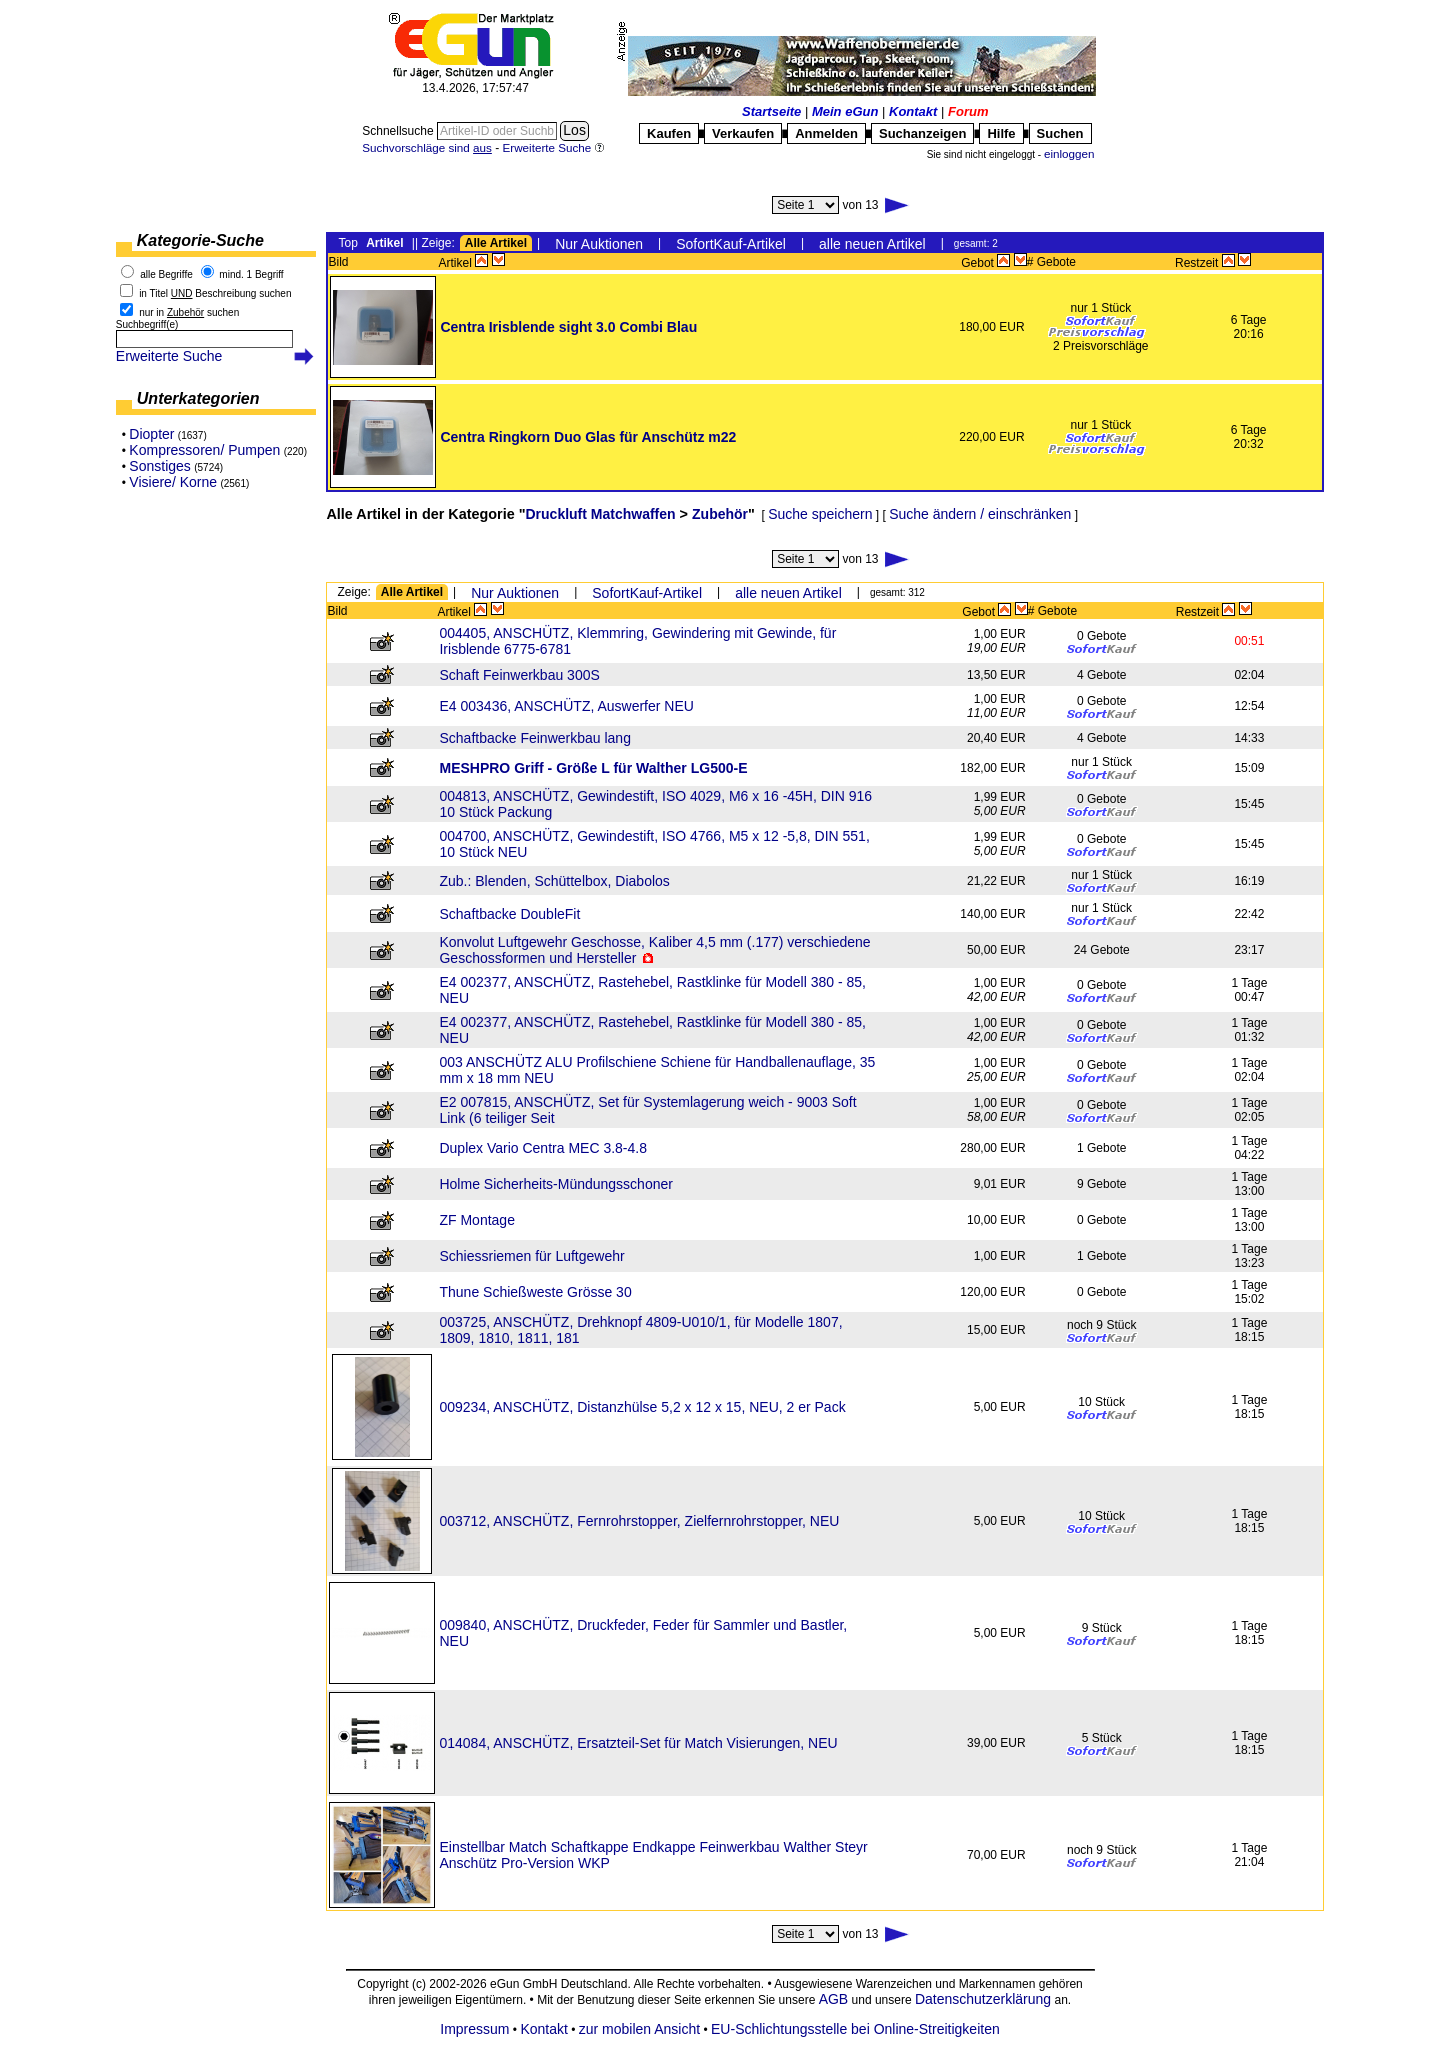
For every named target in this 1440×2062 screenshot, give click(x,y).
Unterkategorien (198, 398)
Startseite (771, 111)
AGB (833, 1999)
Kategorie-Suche (200, 240)
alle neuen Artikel (872, 244)
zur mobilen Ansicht (639, 2029)
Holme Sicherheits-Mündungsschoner (555, 1184)
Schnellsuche (399, 131)
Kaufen (669, 133)
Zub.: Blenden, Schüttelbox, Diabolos (554, 881)
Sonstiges (159, 466)
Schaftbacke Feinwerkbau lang (534, 738)
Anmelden (826, 133)
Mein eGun (845, 111)
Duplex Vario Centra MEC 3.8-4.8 (543, 1148)
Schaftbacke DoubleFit (509, 914)
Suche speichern (820, 514)
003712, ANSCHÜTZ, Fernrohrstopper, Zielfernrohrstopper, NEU (639, 1521)
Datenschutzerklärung (983, 1999)
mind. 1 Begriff (251, 274)
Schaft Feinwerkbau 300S (519, 675)
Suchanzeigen (922, 133)
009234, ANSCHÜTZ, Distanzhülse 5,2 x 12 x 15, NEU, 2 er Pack (642, 1407)
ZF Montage (476, 1220)
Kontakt (913, 111)
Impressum (474, 2029)
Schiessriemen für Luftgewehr (531, 1256)
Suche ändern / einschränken (980, 514)
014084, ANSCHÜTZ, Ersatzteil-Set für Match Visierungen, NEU (638, 1743)
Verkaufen (743, 133)
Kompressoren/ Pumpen (204, 450)
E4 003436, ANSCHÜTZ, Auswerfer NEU (566, 706)
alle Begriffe (166, 274)
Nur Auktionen (599, 244)
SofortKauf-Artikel (731, 244)
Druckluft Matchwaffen (601, 514)
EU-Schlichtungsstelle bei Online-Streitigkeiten (855, 2029)
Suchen (1060, 133)
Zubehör (720, 514)
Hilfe (1001, 133)
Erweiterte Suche (169, 356)
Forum (968, 111)
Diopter (151, 434)
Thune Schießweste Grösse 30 (535, 1292)
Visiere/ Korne (173, 482)
